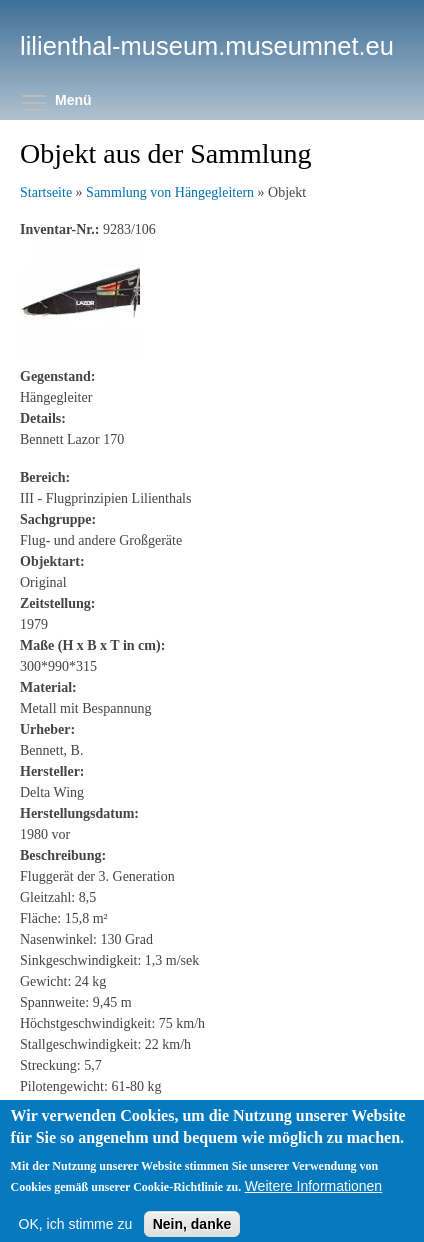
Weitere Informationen (313, 1195)
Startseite (46, 192)
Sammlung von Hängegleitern (170, 192)
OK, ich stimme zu (76, 1233)
